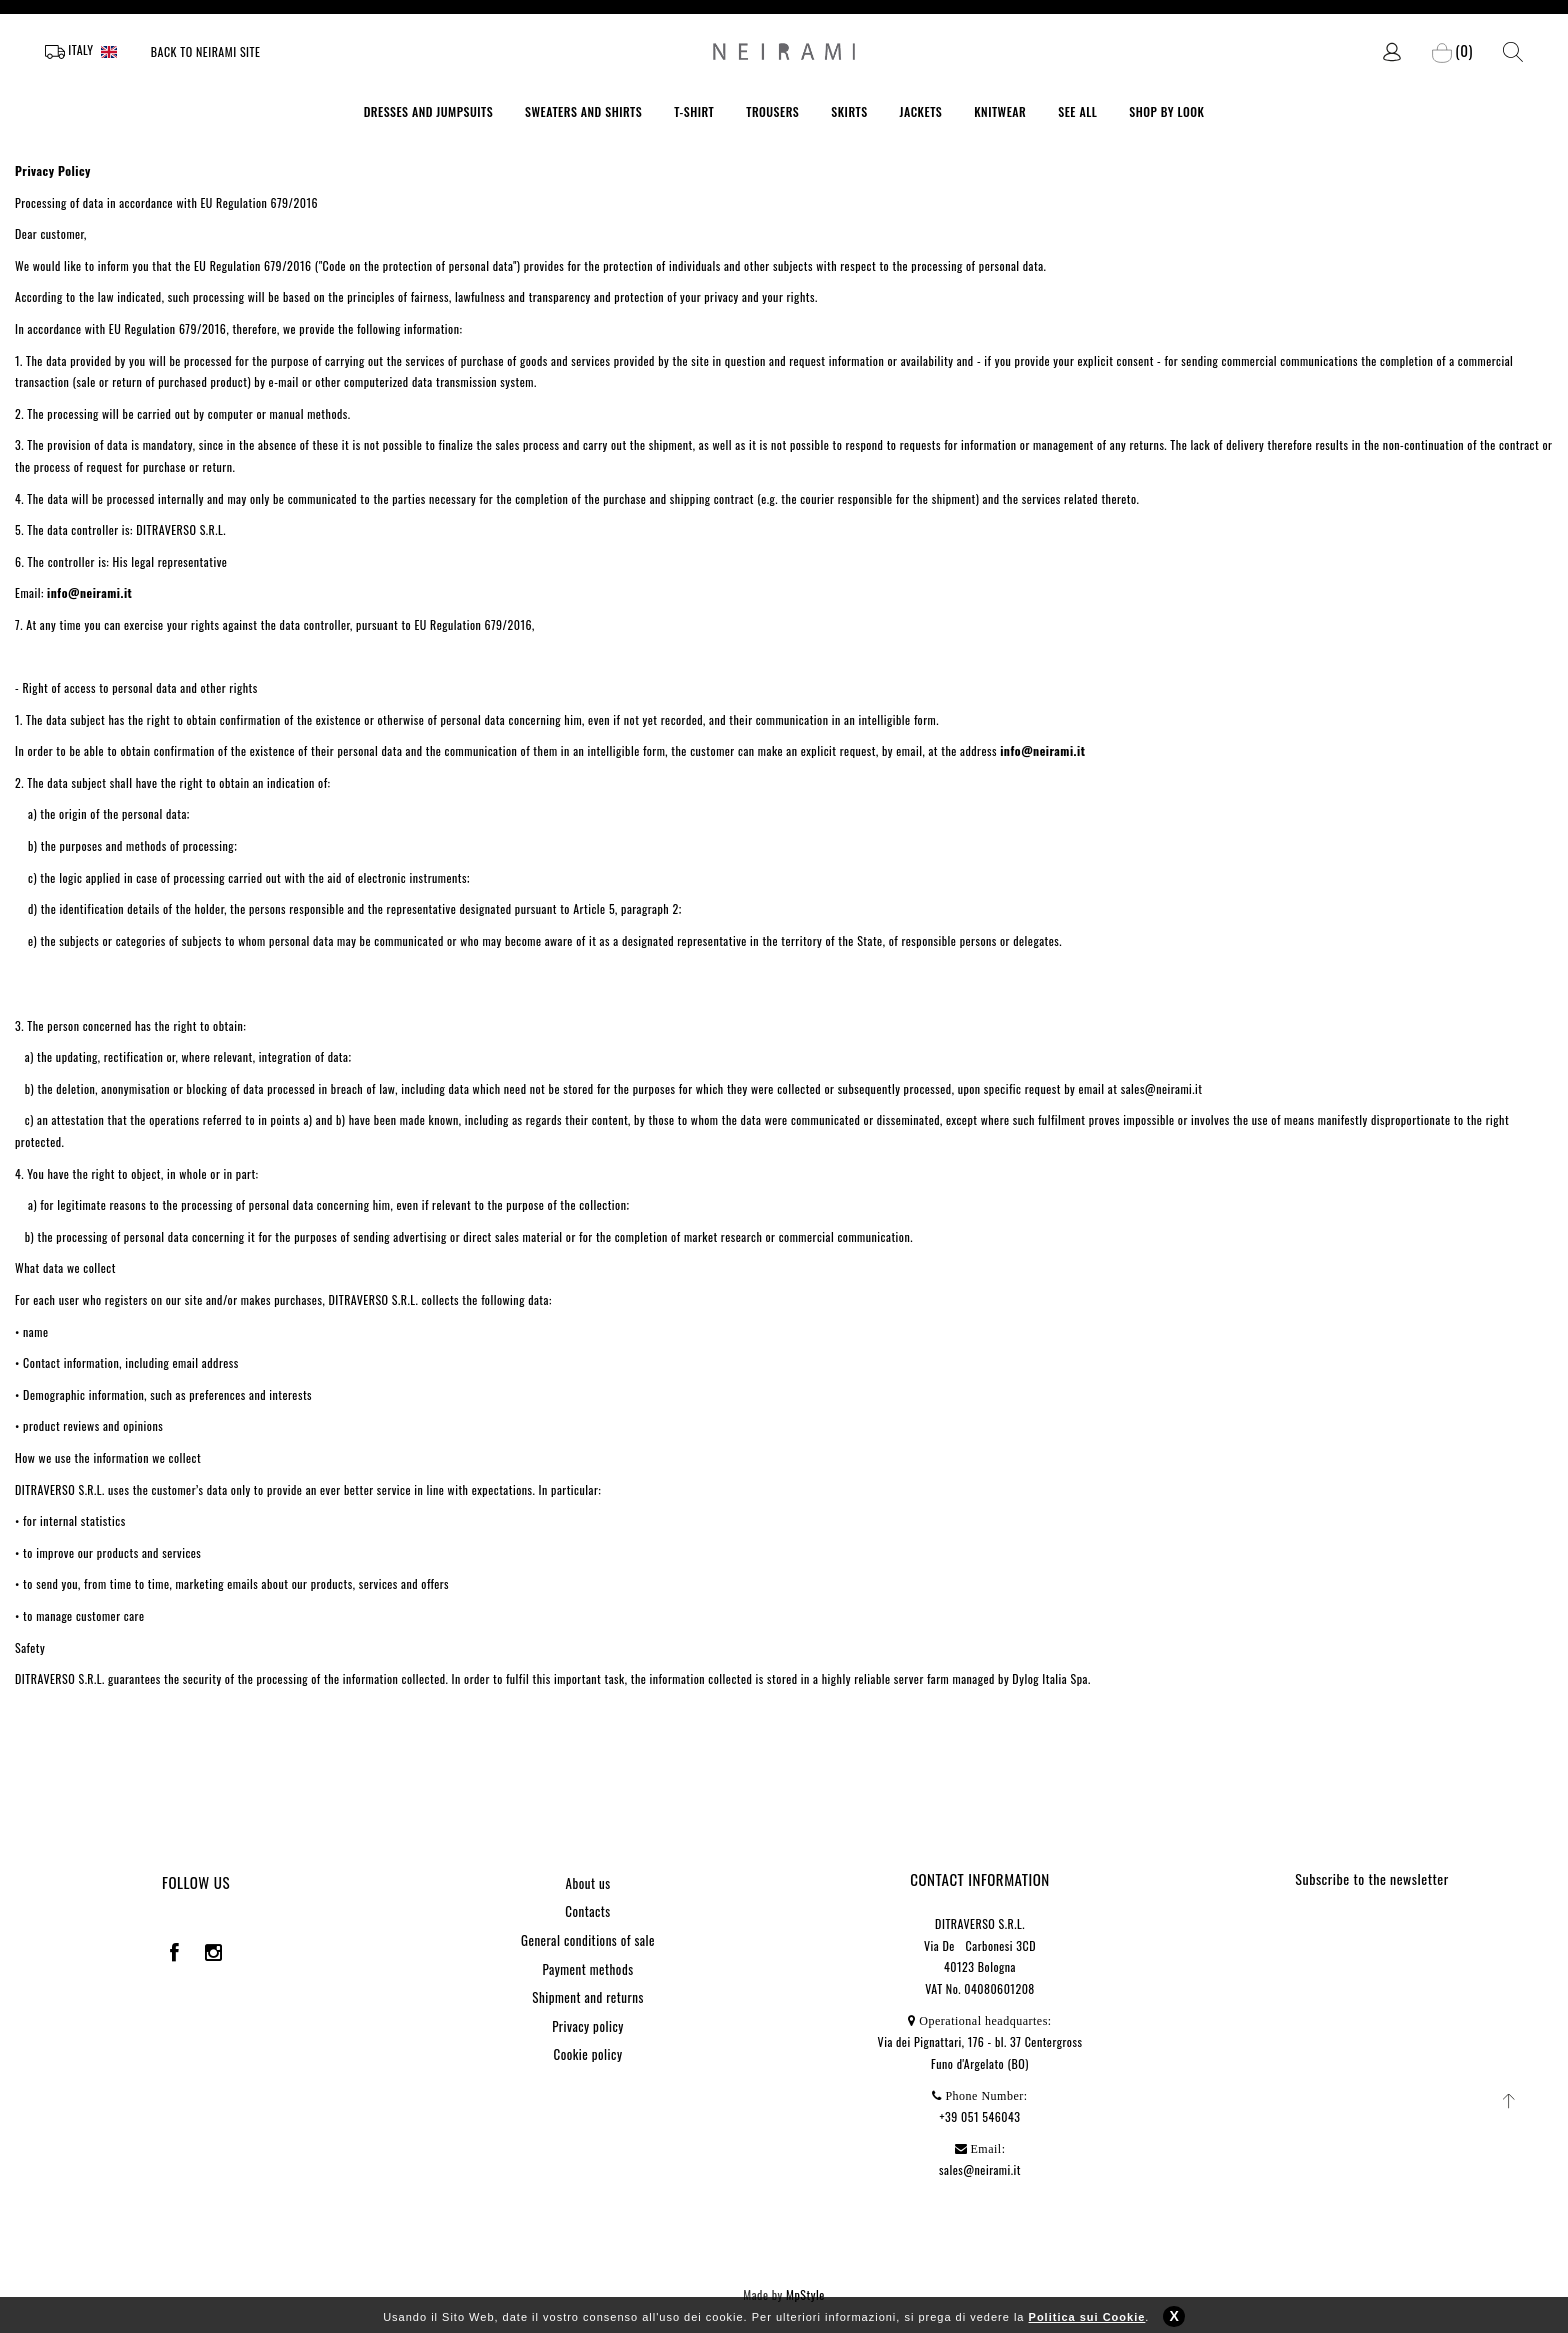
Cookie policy (588, 2054)
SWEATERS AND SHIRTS (583, 111)
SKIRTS (849, 111)
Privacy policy (588, 2026)
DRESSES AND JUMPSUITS (428, 111)
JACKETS (921, 111)
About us (587, 1883)
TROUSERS (772, 111)
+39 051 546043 (980, 2116)
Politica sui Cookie (1087, 2326)
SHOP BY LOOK (1166, 111)
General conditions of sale (588, 1940)
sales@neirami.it (980, 2169)
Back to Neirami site (206, 51)
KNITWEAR (1000, 111)
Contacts (587, 1911)
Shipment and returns (588, 1997)
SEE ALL (1077, 111)
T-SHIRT (694, 111)
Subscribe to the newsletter (1371, 1878)
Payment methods (587, 1969)
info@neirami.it (89, 592)
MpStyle (805, 2294)
